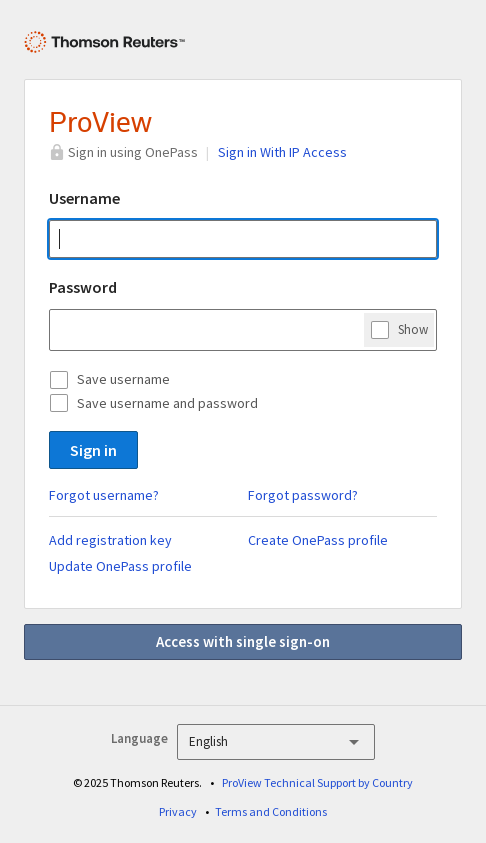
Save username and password (167, 403)
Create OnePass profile (318, 540)
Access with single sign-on (243, 641)
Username (84, 198)
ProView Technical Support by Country (317, 782)
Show (413, 329)
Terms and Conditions (271, 811)
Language (139, 738)
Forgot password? (303, 495)
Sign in (93, 450)
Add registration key (110, 540)
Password (83, 287)
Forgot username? (104, 495)
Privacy (178, 811)
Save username (123, 379)
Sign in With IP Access (282, 152)
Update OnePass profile (120, 566)
